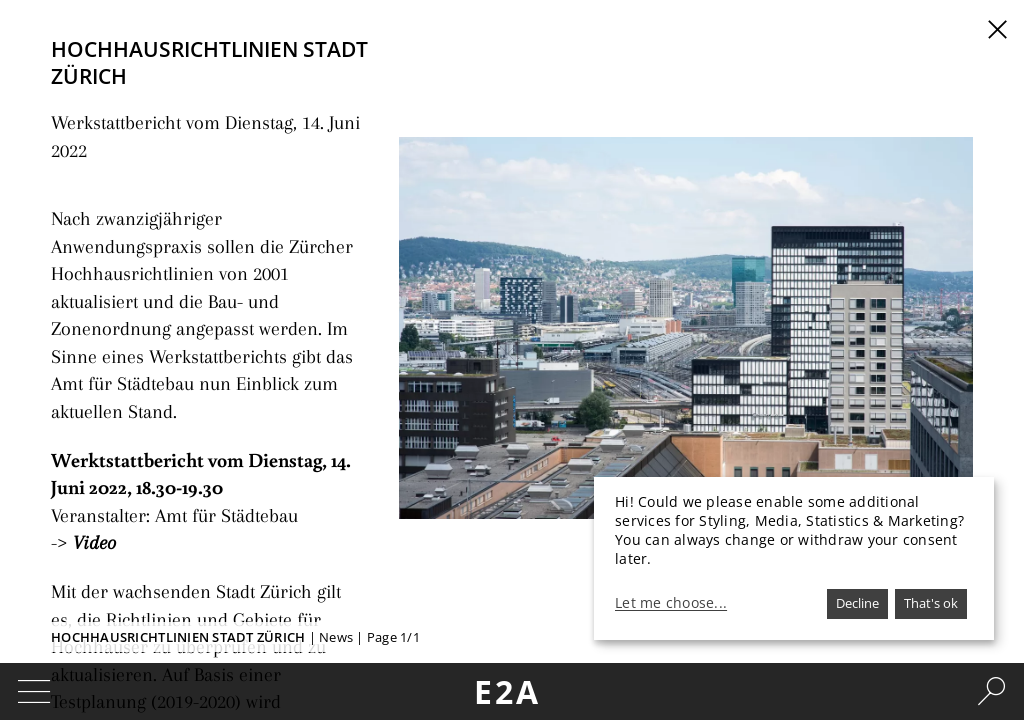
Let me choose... (671, 603)
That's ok (931, 603)
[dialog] (794, 558)
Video (89, 400)
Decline (857, 603)
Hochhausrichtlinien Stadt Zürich (178, 637)
